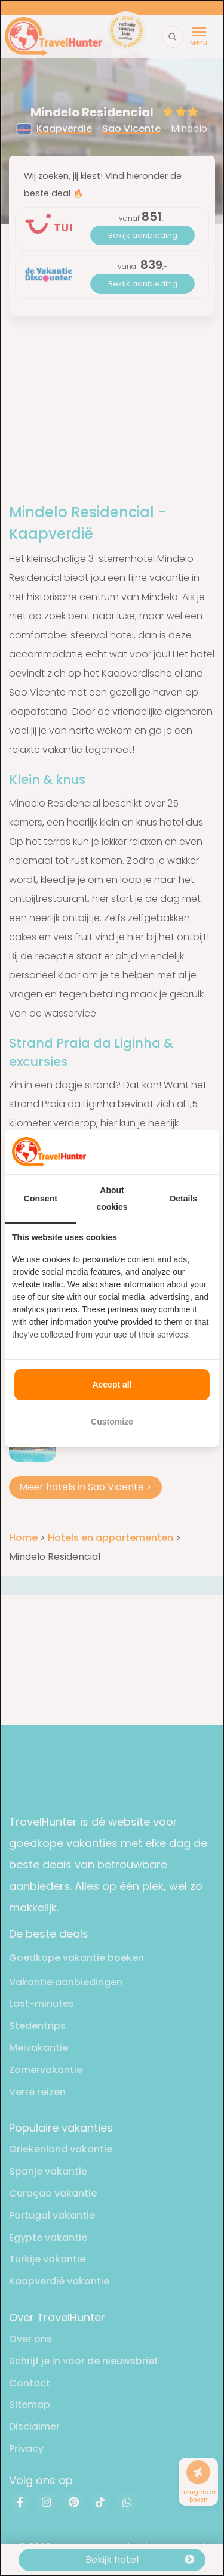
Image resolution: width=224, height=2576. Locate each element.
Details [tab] (183, 1198)
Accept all (111, 1384)
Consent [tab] (40, 1198)
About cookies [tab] (111, 1198)
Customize (112, 1421)
